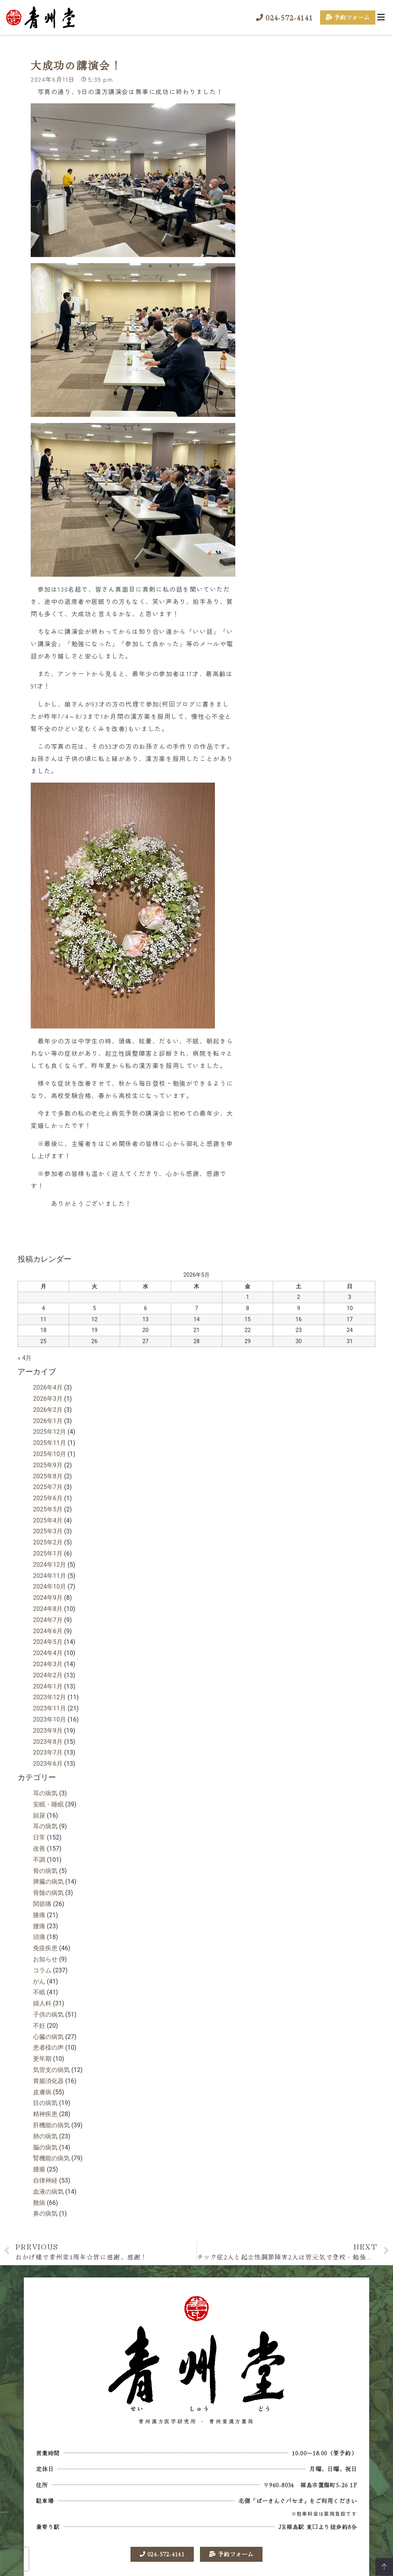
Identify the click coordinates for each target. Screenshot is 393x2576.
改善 (39, 1856)
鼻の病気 (45, 2221)
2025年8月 (48, 1484)
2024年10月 (49, 1595)
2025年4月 (48, 1528)
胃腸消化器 (48, 2089)
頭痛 (39, 1945)
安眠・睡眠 (48, 1812)
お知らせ (45, 1967)
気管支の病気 (51, 2078)
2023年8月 (48, 1749)
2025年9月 (48, 1473)
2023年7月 (48, 1761)
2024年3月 (48, 1672)
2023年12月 (49, 1705)
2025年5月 (48, 1517)
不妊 (39, 2033)
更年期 (42, 2066)
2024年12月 (49, 1572)
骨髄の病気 (48, 1900)
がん (39, 1989)
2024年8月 (48, 1617)
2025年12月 (49, 1440)
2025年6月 (48, 1506)
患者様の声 (48, 2056)
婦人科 (42, 2011)
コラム (42, 1978)
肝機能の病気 (51, 2133)
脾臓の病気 (48, 1890)
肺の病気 (45, 2144)
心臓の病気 (48, 2045)
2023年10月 (49, 1727)
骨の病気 (45, 1879)
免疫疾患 (45, 1956)
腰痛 (39, 1934)
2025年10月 (49, 1462)
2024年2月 (48, 1683)
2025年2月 (48, 1550)
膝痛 (39, 1923)
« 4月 (24, 1366)
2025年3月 (48, 1539)
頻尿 (39, 1823)
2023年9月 (48, 1738)
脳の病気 (45, 2155)
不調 (39, 1867)
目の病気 (45, 2111)
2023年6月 (48, 1771)
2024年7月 (48, 1628)
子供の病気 (48, 2022)
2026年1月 (48, 1429)
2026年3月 (48, 1406)
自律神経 (45, 2188)
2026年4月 (48, 1395)
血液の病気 (48, 2199)
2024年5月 (48, 1650)
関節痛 (42, 1912)
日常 (39, 1845)
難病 (39, 2210)
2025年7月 (48, 1495)
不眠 (39, 2000)
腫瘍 (39, 2177)
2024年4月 (48, 1661)
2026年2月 (48, 1418)
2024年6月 (48, 1639)
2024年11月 (49, 1583)
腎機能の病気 (51, 2166)
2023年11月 (49, 1716)
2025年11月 (49, 1451)
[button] (381, 17)
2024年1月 (48, 1694)
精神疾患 (45, 2122)
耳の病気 (45, 1801)
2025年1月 (48, 1561)
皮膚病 (42, 2100)
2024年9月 (48, 1605)
